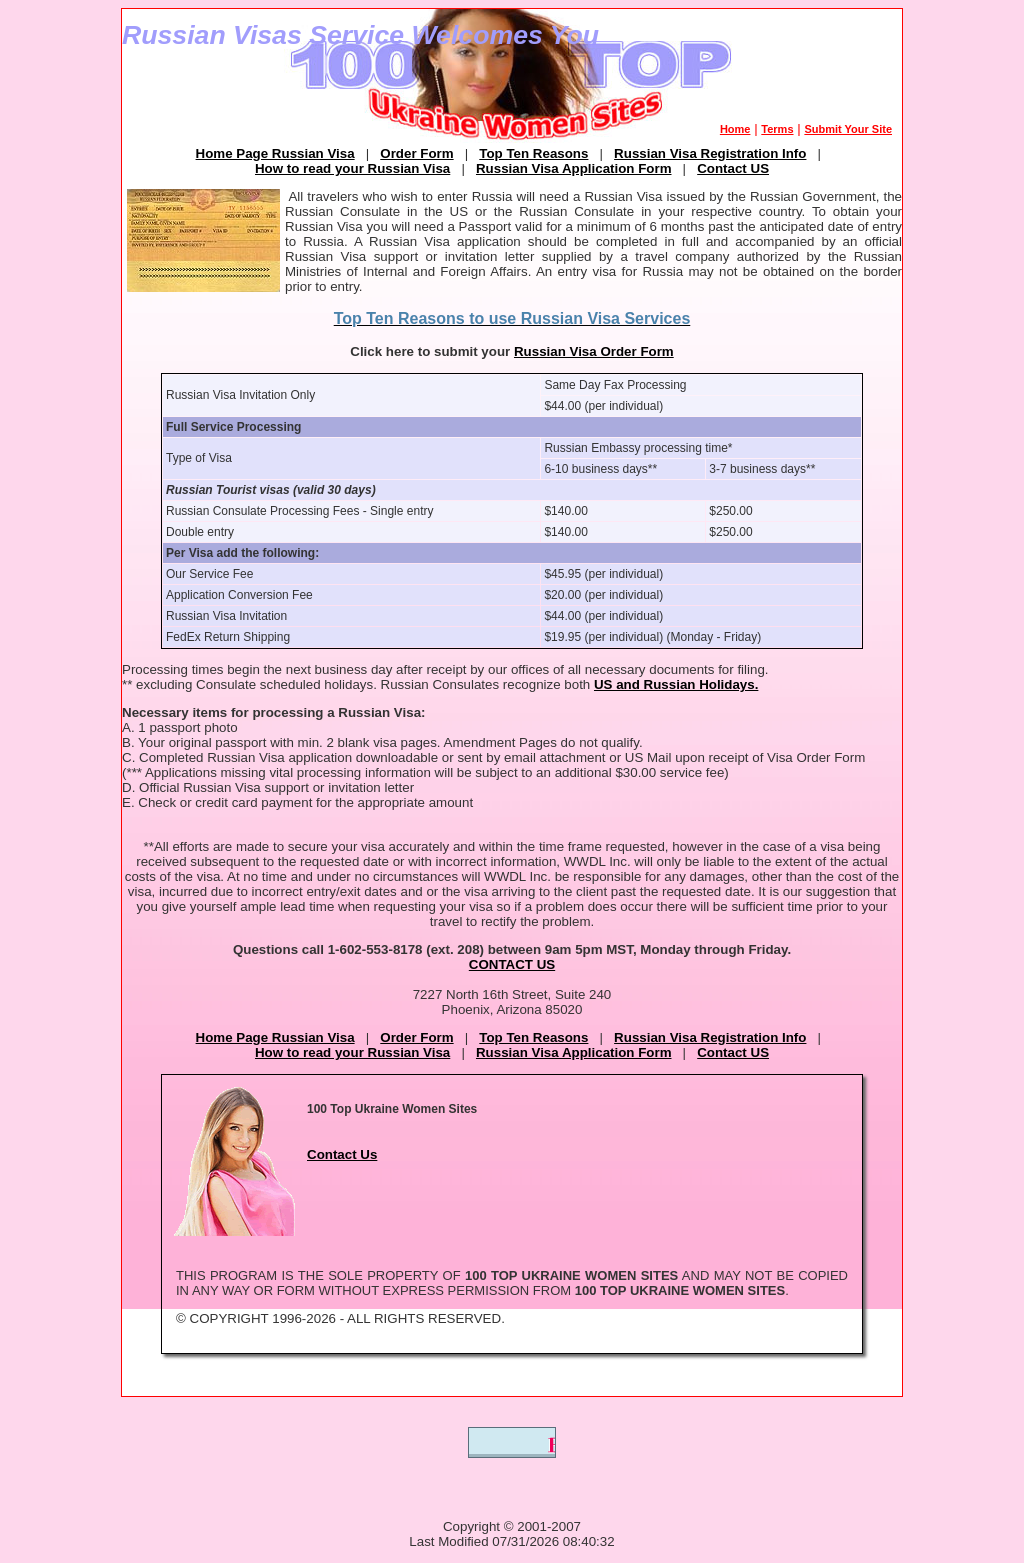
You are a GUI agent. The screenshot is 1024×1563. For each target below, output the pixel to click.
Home (735, 129)
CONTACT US (512, 964)
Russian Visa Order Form (594, 351)
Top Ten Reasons (533, 153)
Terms (777, 129)
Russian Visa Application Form (574, 168)
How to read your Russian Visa (352, 168)
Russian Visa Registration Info (710, 153)
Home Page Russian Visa (275, 153)
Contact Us (342, 1154)
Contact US (733, 168)
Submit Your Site (848, 129)
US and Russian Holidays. (676, 684)
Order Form (416, 153)
